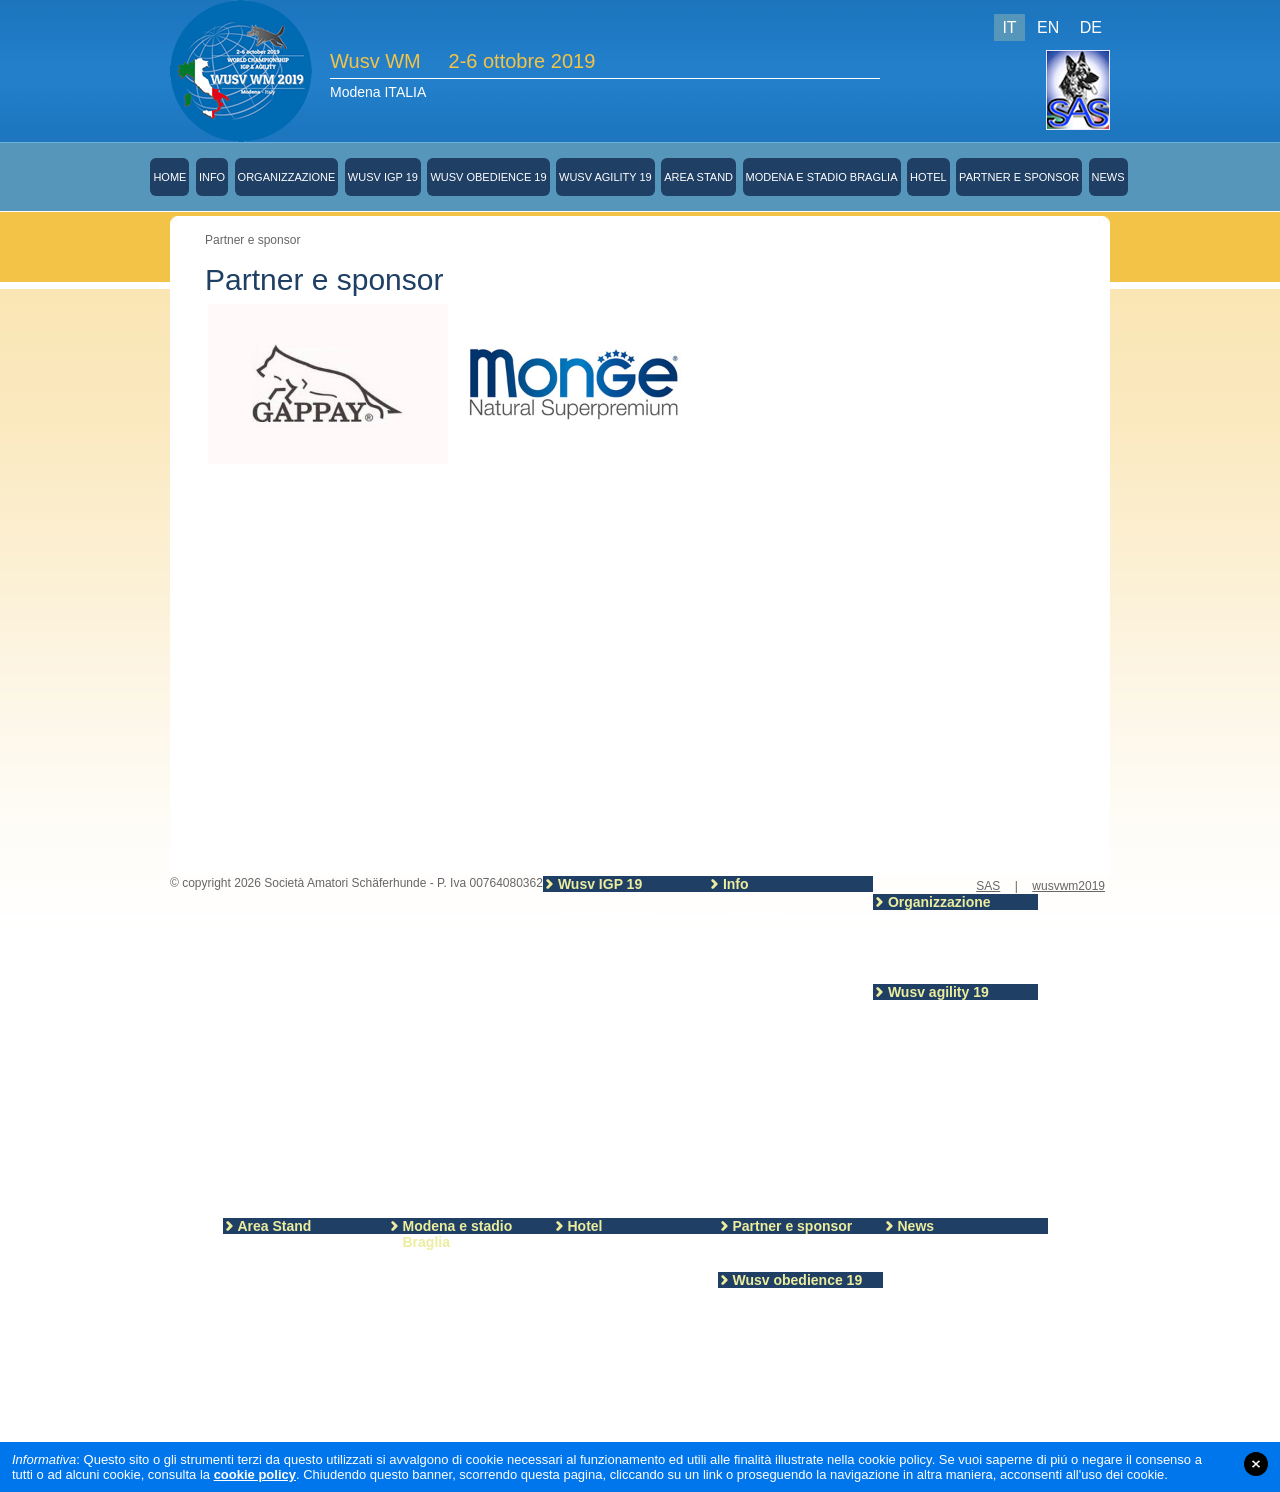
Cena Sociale (763, 1019)
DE (1091, 27)
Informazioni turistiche (631, 1271)
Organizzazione (287, 177)
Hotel (928, 177)
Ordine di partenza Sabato (963, 1199)
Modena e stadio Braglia (822, 177)
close (1256, 1464)
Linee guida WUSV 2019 (628, 1069)
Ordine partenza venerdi (957, 1181)
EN (1048, 27)
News (1108, 177)
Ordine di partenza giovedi (963, 1163)
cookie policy (255, 1474)
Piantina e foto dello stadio (798, 929)
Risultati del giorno (942, 1073)
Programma (594, 1051)
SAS (988, 886)
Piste (576, 1141)
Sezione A (590, 1087)
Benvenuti (754, 911)
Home (169, 177)
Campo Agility (929, 1145)
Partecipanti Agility (942, 1055)
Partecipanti (594, 1033)
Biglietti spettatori (773, 965)
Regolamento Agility (946, 1037)
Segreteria (755, 947)
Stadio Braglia (445, 1287)
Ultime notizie (939, 1253)
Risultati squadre (607, 911)
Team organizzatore (945, 929)
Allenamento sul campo (955, 1019)
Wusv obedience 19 (488, 177)
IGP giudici (592, 947)
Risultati (584, 929)
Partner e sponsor (1019, 177)
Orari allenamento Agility (958, 1127)
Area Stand (698, 177)
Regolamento (773, 1411)
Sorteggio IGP (765, 1001)
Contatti (913, 965)
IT (1009, 27)
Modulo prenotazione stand (315, 1271)
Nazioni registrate (609, 1015)
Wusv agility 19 (605, 177)
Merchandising (767, 983)
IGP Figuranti (598, 965)
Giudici (756, 1429)
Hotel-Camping (613, 1253)
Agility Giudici (929, 1109)
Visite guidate (764, 1037)
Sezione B (590, 1105)
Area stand (272, 1253)
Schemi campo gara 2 (796, 1393)
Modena (429, 1269)
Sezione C (590, 1123)
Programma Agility (941, 1091)
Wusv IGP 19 (383, 177)
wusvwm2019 (1068, 886)
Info (212, 177)
